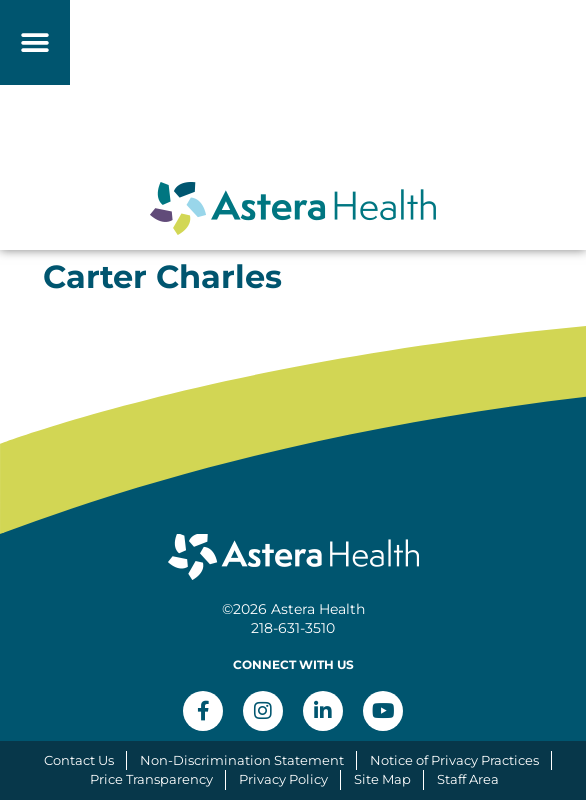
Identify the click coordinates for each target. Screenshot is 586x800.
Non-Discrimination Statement (242, 760)
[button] (35, 42)
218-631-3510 (293, 628)
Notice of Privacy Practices (454, 760)
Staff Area (468, 779)
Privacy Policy (283, 779)
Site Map (382, 779)
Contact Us (79, 760)
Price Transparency (151, 779)
